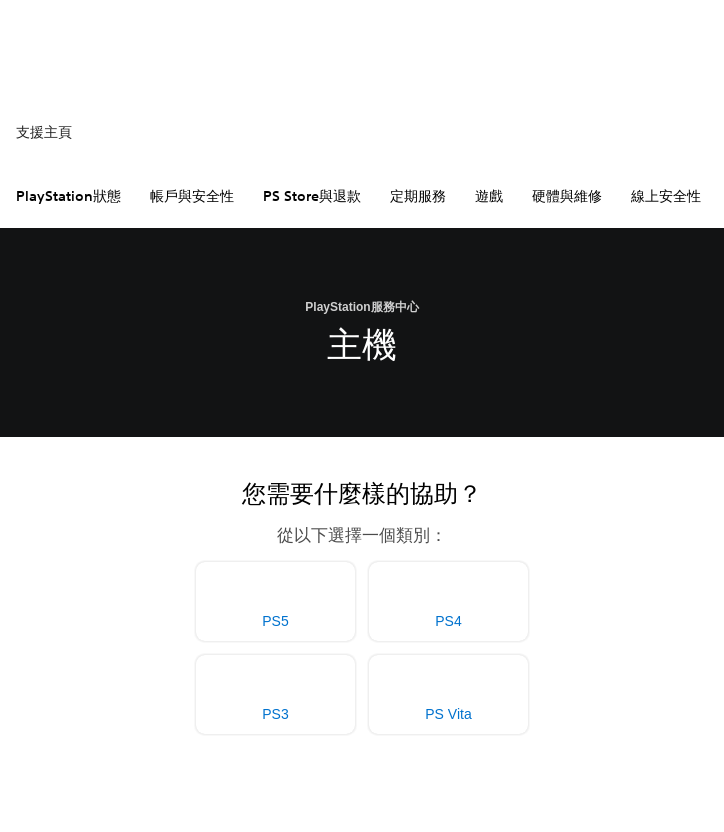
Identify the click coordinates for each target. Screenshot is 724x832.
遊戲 (489, 196)
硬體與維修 (567, 196)
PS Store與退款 (312, 196)
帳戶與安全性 (192, 196)
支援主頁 (44, 132)
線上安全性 (666, 196)
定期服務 (418, 196)
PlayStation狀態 (68, 196)
